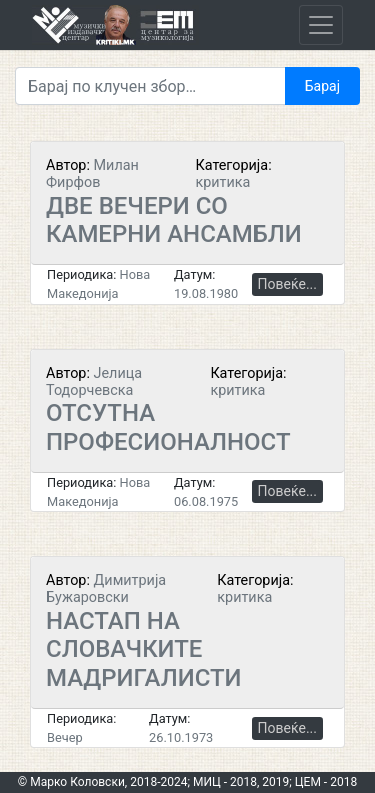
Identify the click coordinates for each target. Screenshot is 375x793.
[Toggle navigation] (321, 25)
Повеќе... (287, 284)
